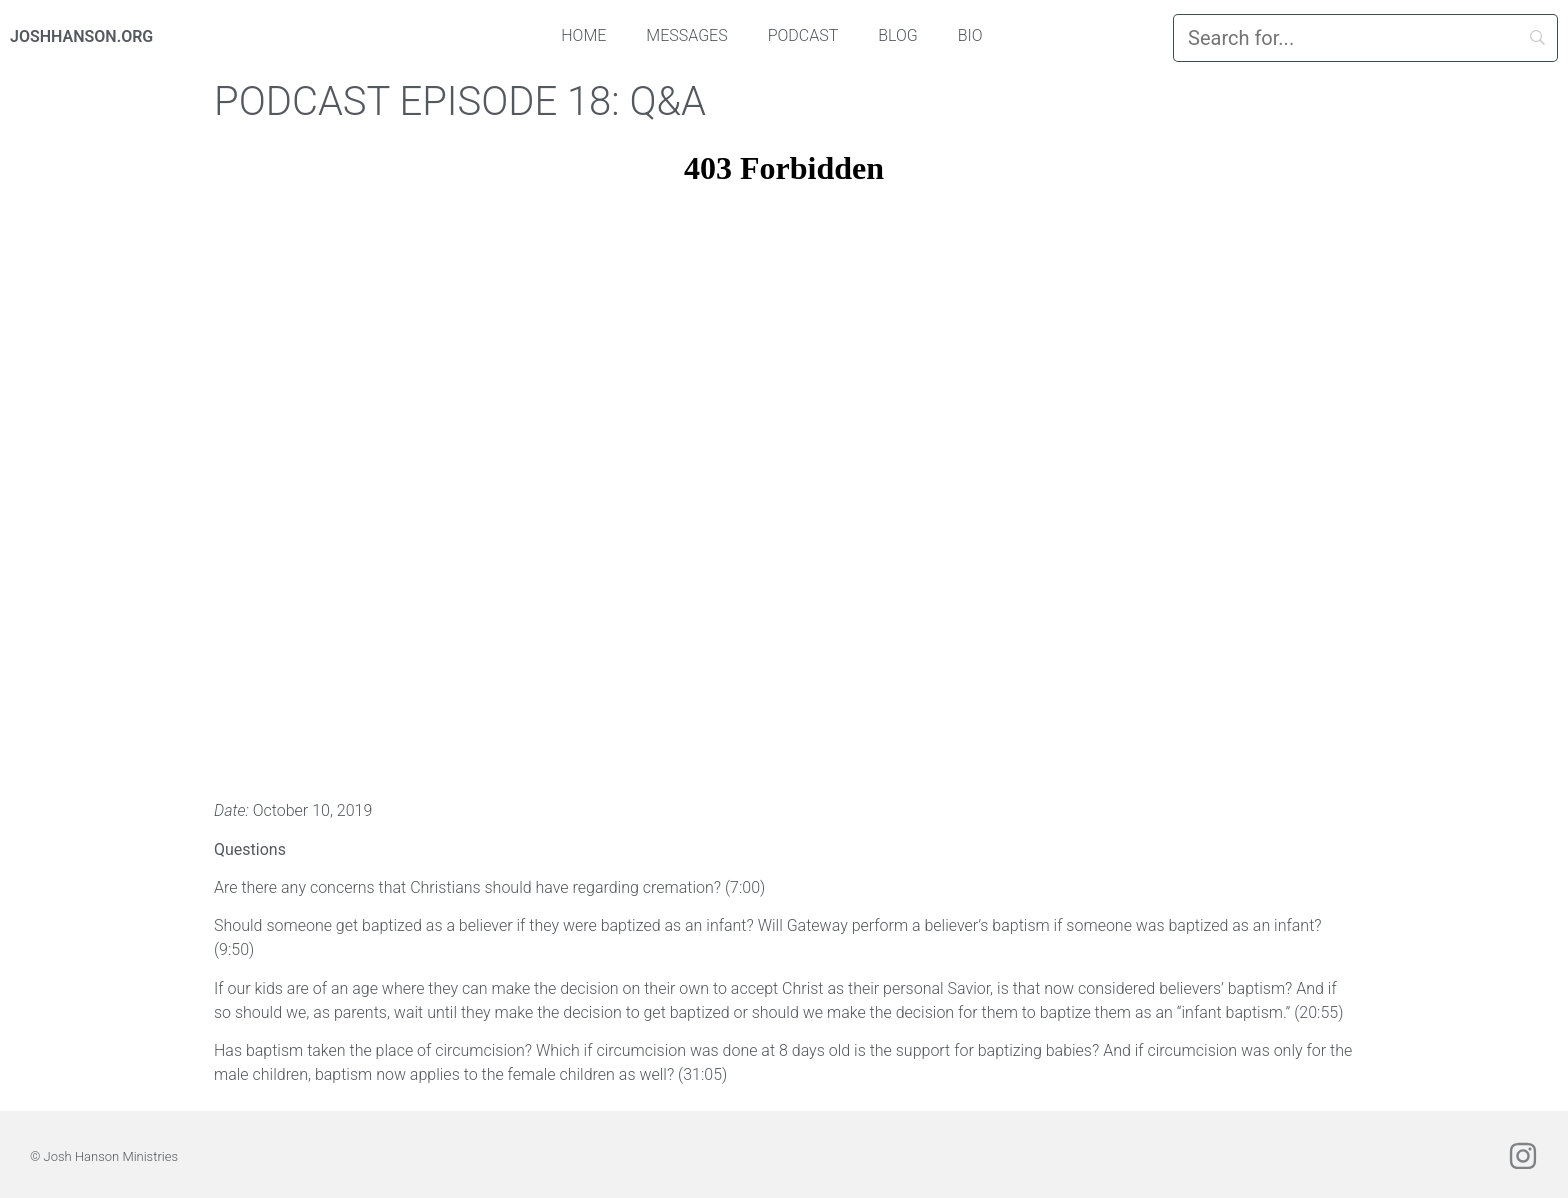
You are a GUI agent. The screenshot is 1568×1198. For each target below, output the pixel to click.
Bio (970, 35)
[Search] (1365, 38)
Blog (898, 35)
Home (583, 35)
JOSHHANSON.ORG (81, 36)
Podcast (803, 35)
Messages (686, 35)
